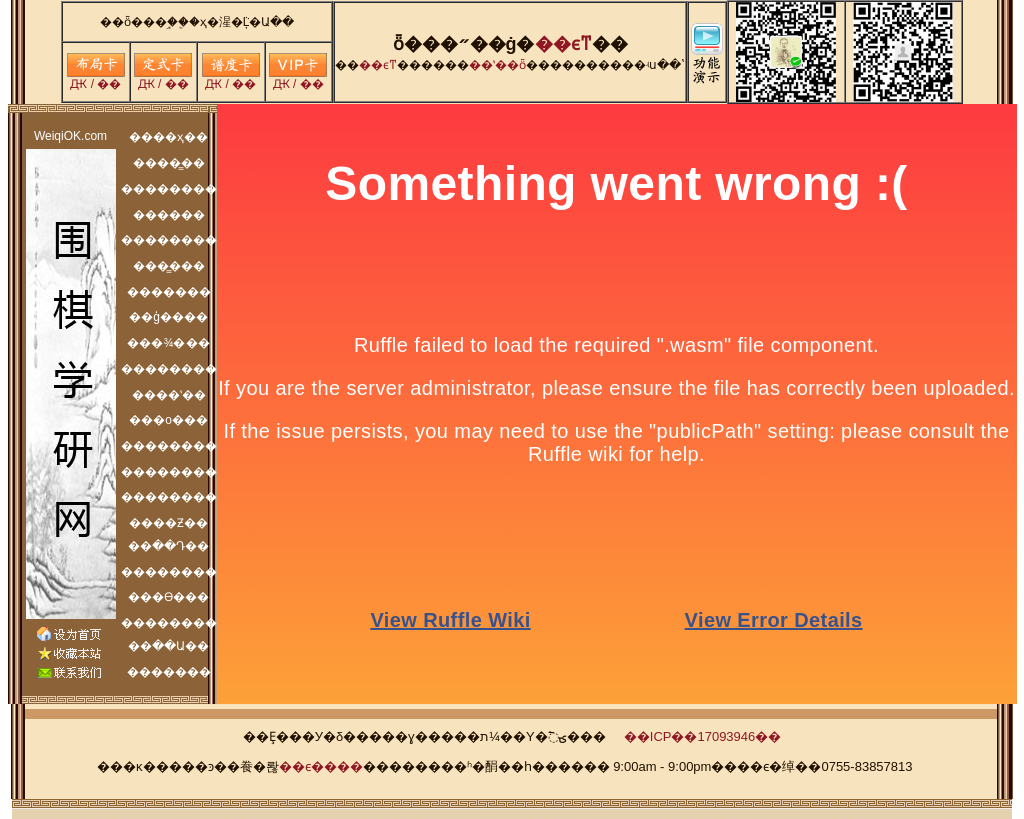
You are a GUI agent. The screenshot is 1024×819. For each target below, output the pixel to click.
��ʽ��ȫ (497, 65)
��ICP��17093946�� (703, 736)
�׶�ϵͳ (563, 44)
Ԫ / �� (96, 78)
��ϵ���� (321, 766)
